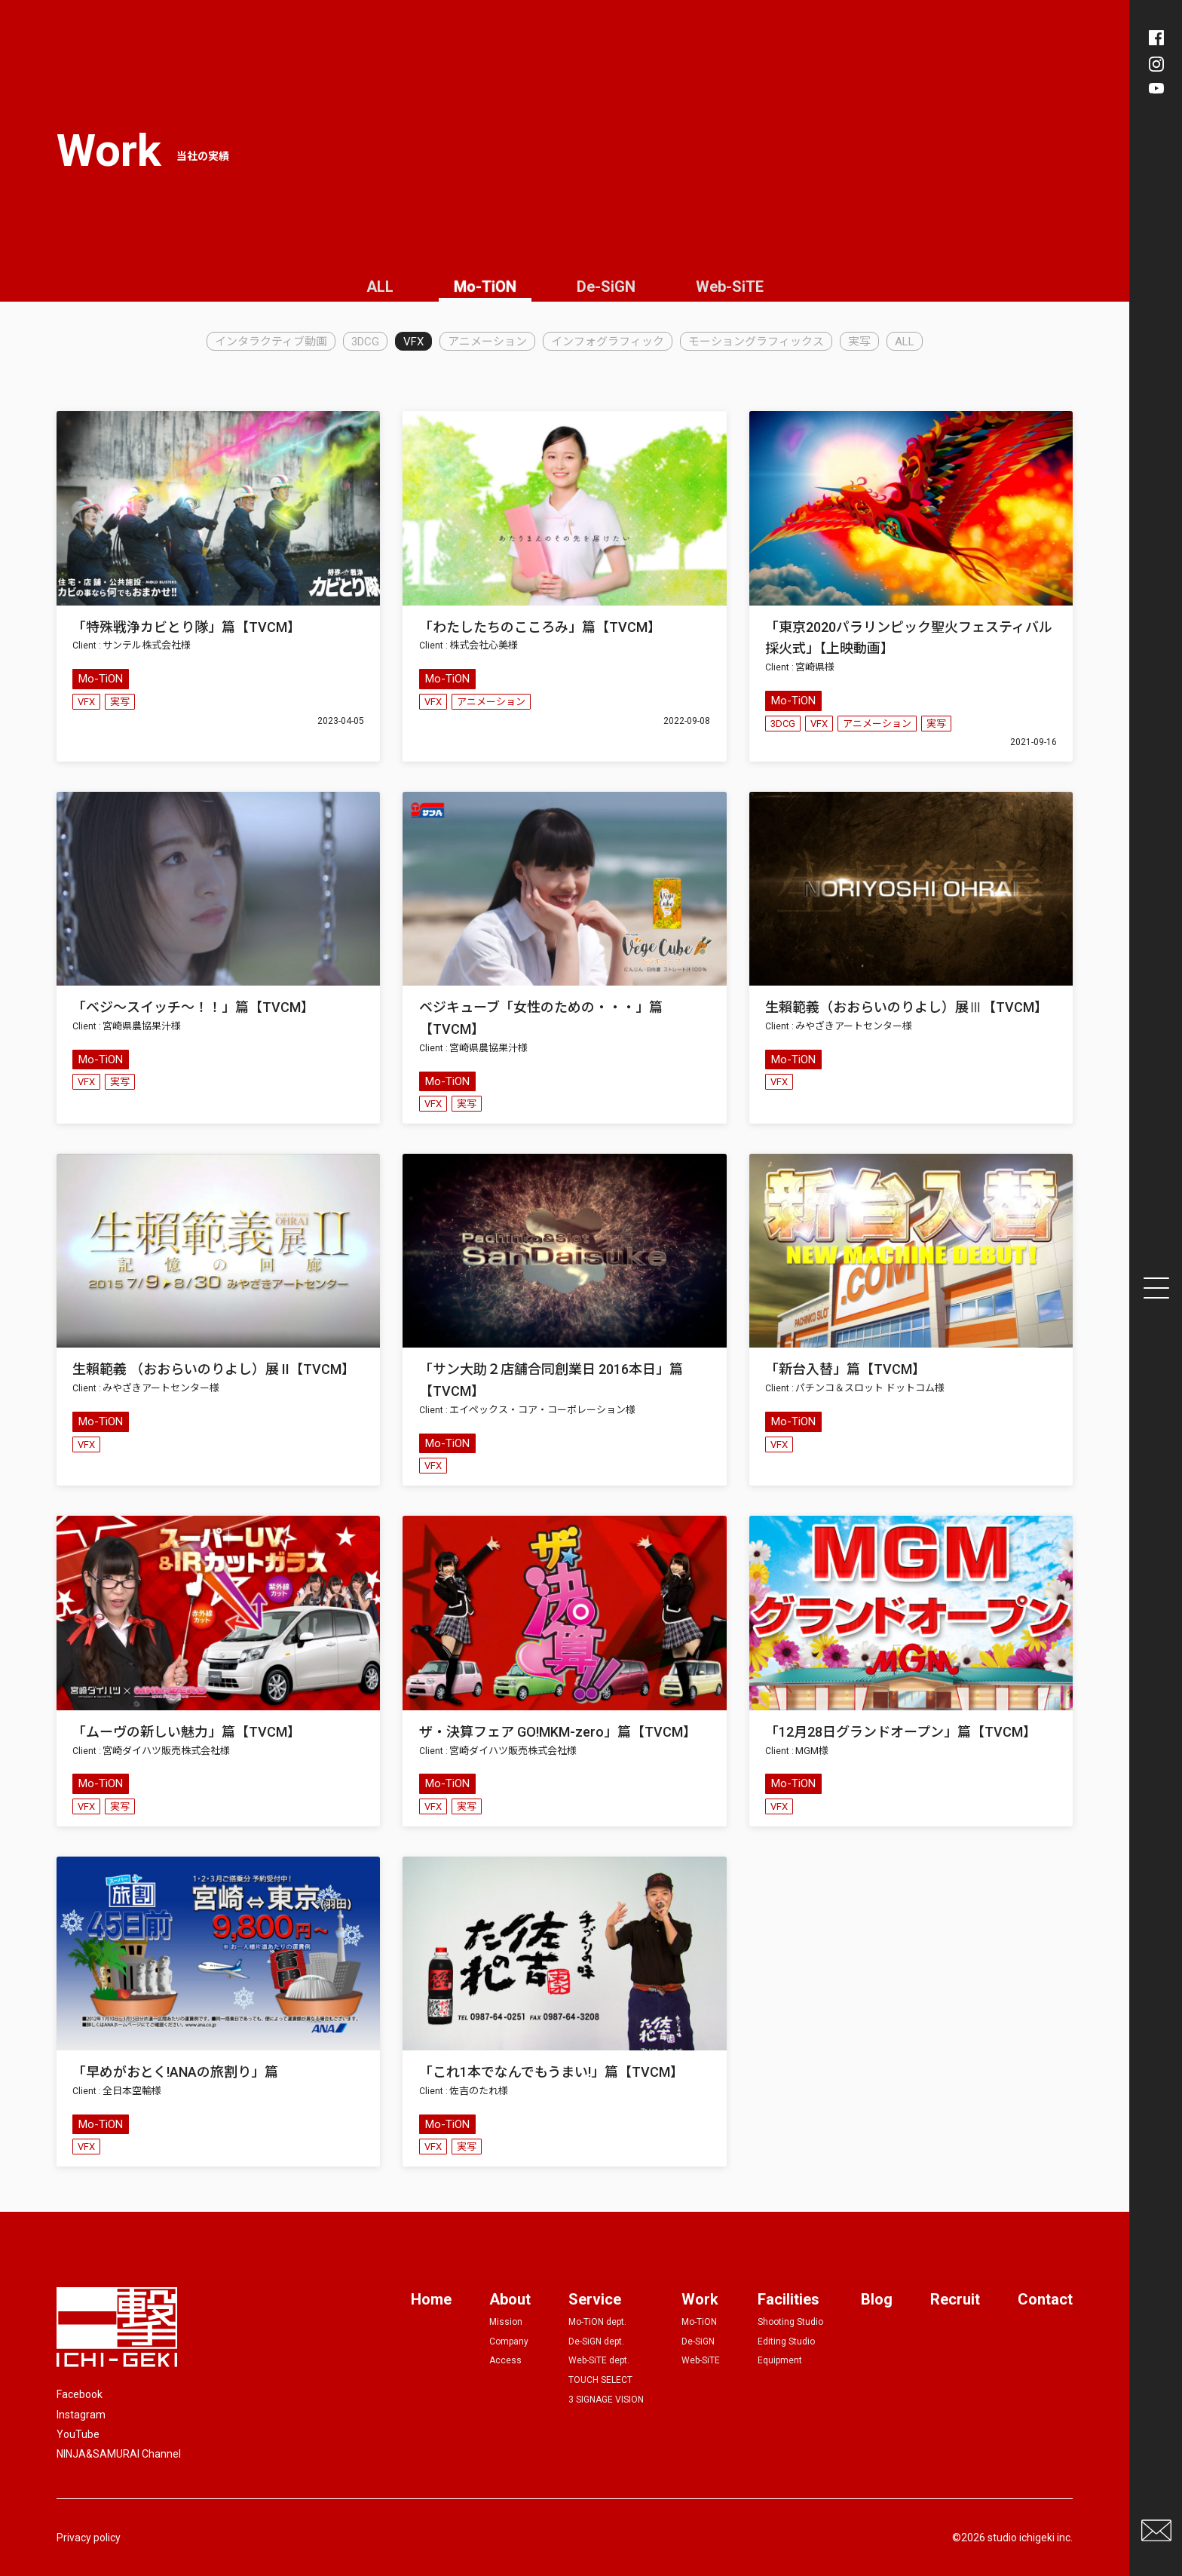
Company (508, 2341)
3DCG (365, 341)
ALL (379, 287)
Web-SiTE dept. (598, 2360)
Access (505, 2360)
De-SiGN (606, 287)
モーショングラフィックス (756, 341)
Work (699, 2299)
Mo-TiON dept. (597, 2322)
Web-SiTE (730, 287)
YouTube (78, 2434)
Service (594, 2299)
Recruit (955, 2299)
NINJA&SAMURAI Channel (119, 2454)
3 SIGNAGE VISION (606, 2399)
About (510, 2299)
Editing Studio (786, 2341)
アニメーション (487, 341)
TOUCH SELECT (600, 2380)
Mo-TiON (485, 287)
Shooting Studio (790, 2322)
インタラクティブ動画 (271, 341)
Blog (877, 2299)
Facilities (788, 2299)
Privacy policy (89, 2538)
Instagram (81, 2415)
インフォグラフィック (607, 341)
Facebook (80, 2394)
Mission (505, 2322)
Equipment (780, 2360)
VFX (413, 341)
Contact (1045, 2299)
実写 (859, 341)
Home (431, 2299)
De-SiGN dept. (596, 2341)
